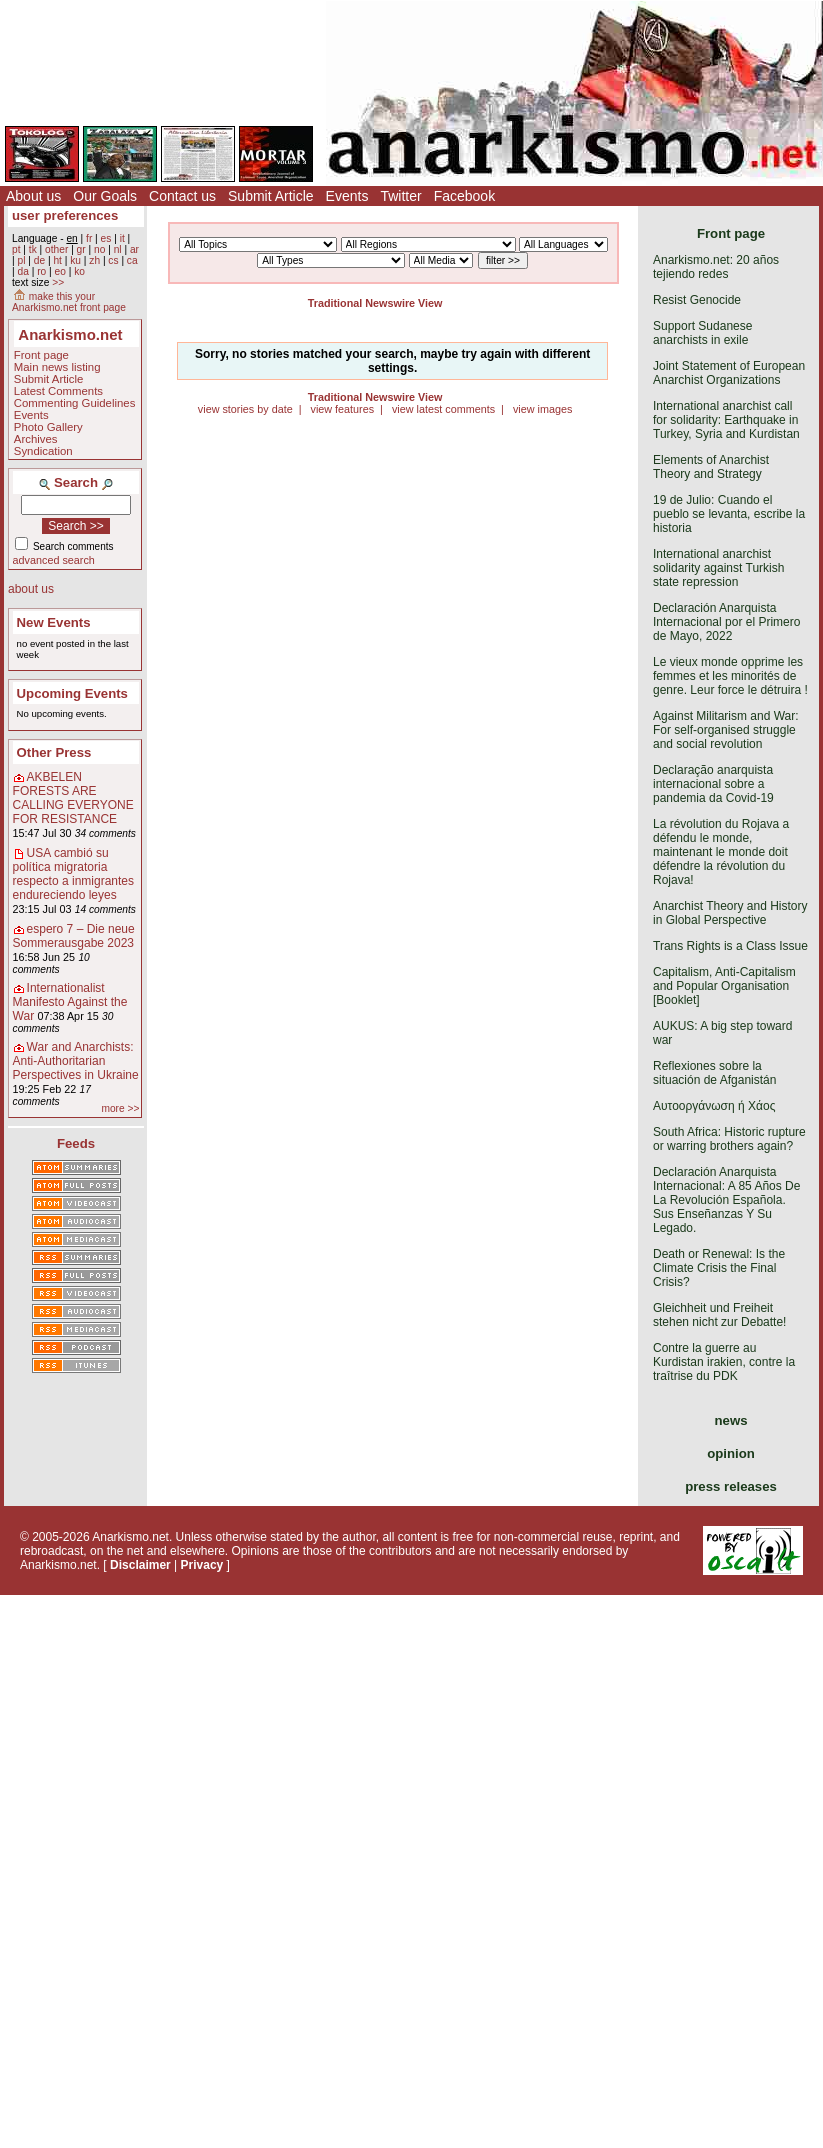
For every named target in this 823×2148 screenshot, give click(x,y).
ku (75, 260)
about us (31, 589)
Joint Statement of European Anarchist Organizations (729, 373)
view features (342, 409)
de (39, 260)
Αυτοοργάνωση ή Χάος (714, 1106)
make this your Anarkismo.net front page (69, 302)
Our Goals (105, 196)
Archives (36, 439)
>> (58, 282)
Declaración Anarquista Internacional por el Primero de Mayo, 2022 (726, 622)
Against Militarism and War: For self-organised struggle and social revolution (726, 730)
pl (21, 260)
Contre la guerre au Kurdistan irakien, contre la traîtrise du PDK (724, 1362)
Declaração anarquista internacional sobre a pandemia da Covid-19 (713, 784)
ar (134, 249)
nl (118, 249)
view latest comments (443, 409)
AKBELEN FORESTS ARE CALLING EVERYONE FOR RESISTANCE (73, 798)
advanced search (54, 560)
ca (132, 260)
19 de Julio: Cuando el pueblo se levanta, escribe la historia (729, 514)
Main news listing (57, 367)
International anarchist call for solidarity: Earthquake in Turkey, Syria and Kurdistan (726, 420)
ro (41, 271)
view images (542, 409)
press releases (731, 1486)
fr (89, 238)
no (99, 249)
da (22, 271)
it (122, 238)
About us (33, 196)
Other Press (54, 752)
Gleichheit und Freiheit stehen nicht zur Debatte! (719, 1315)
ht (57, 260)
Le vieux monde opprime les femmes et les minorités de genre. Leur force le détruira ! (730, 676)
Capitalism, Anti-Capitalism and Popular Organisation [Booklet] (724, 986)
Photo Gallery (48, 427)
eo (60, 271)
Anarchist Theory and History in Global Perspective (730, 913)
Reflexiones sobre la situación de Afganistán (714, 1073)
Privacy (202, 1565)
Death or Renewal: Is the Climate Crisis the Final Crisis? (719, 1268)
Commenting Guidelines (75, 403)
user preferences (65, 215)
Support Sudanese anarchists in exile (702, 333)
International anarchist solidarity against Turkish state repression (718, 568)
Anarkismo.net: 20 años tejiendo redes (716, 267)
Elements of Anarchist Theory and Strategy (711, 467)
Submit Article (271, 196)
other (56, 249)
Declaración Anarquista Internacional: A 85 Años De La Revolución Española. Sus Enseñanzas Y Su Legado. (726, 1200)
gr (81, 249)
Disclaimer (140, 1565)
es (106, 238)
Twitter (400, 196)
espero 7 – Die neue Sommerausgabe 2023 (74, 936)
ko (79, 271)
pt (16, 249)
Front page (41, 355)
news (731, 1420)
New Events (54, 622)
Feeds (76, 1143)
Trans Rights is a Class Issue (730, 946)
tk (33, 249)
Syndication (43, 451)
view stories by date (245, 409)
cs (113, 260)
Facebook (464, 196)
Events (347, 196)
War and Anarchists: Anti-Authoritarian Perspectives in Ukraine (76, 1061)
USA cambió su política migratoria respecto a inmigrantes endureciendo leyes (73, 874)
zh (94, 260)
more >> (120, 1108)
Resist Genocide (697, 300)
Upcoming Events (72, 693)
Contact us (182, 196)
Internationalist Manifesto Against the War (70, 1002)
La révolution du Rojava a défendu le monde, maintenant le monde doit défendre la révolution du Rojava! (721, 852)
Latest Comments (58, 391)
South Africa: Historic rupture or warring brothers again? (729, 1139)
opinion (731, 1453)
